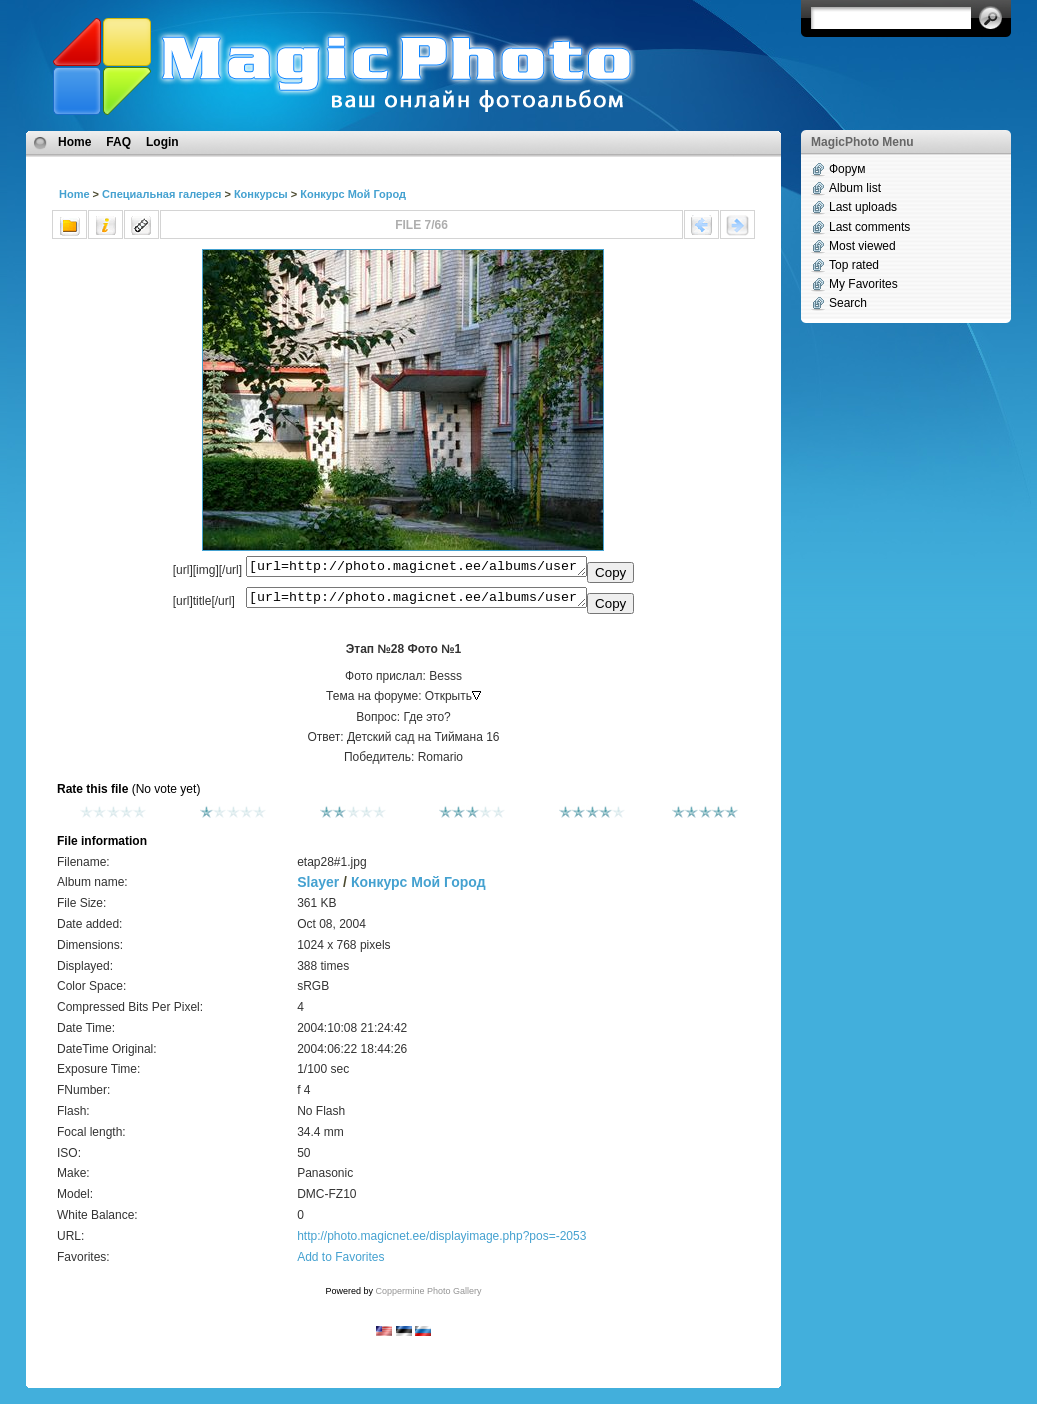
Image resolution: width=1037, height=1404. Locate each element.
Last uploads (863, 207)
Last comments (869, 227)
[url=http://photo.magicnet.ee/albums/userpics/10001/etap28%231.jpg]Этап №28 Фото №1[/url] (416, 602)
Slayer (318, 888)
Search (848, 303)
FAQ (118, 142)
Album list (855, 188)
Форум (847, 169)
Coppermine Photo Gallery (428, 1297)
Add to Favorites (340, 1263)
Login (162, 142)
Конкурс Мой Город (353, 194)
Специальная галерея (161, 194)
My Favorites (863, 284)
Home (74, 142)
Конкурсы (261, 194)
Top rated (854, 265)
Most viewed (862, 246)
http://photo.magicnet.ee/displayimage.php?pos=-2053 (441, 1242)
